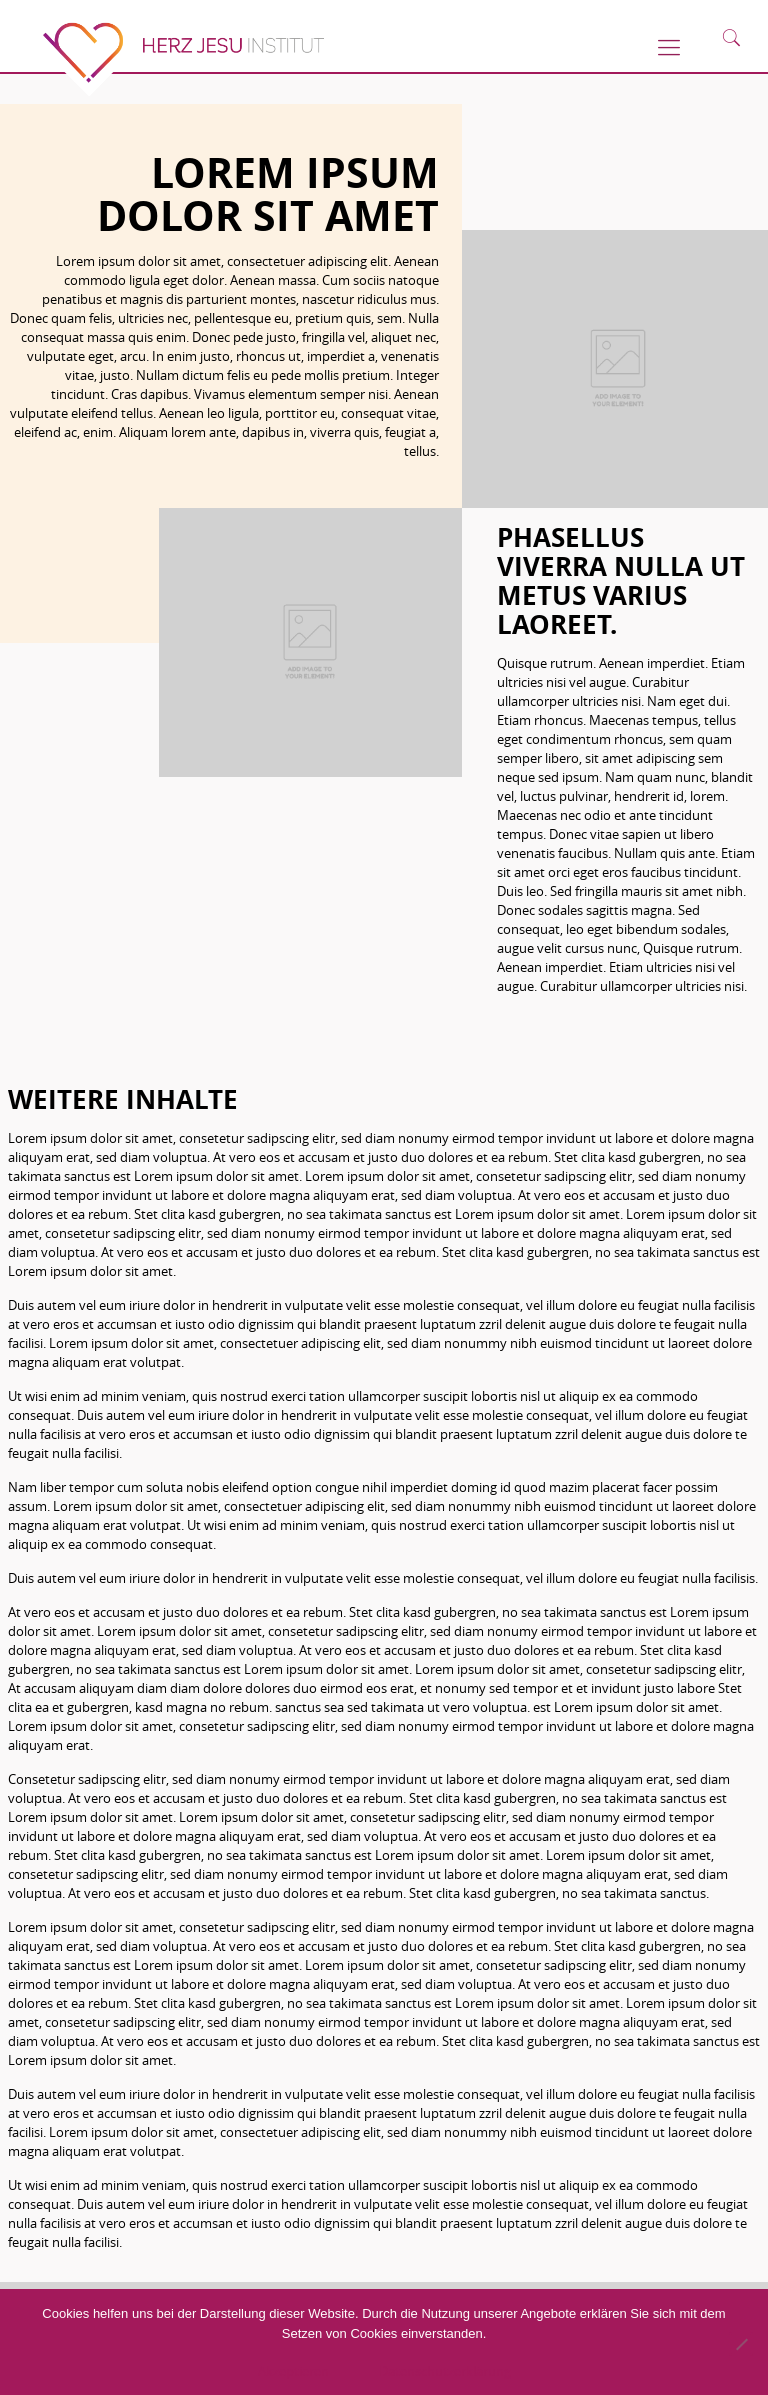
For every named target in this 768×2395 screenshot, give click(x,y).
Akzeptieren (293, 2371)
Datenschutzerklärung (445, 2371)
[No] (741, 2344)
